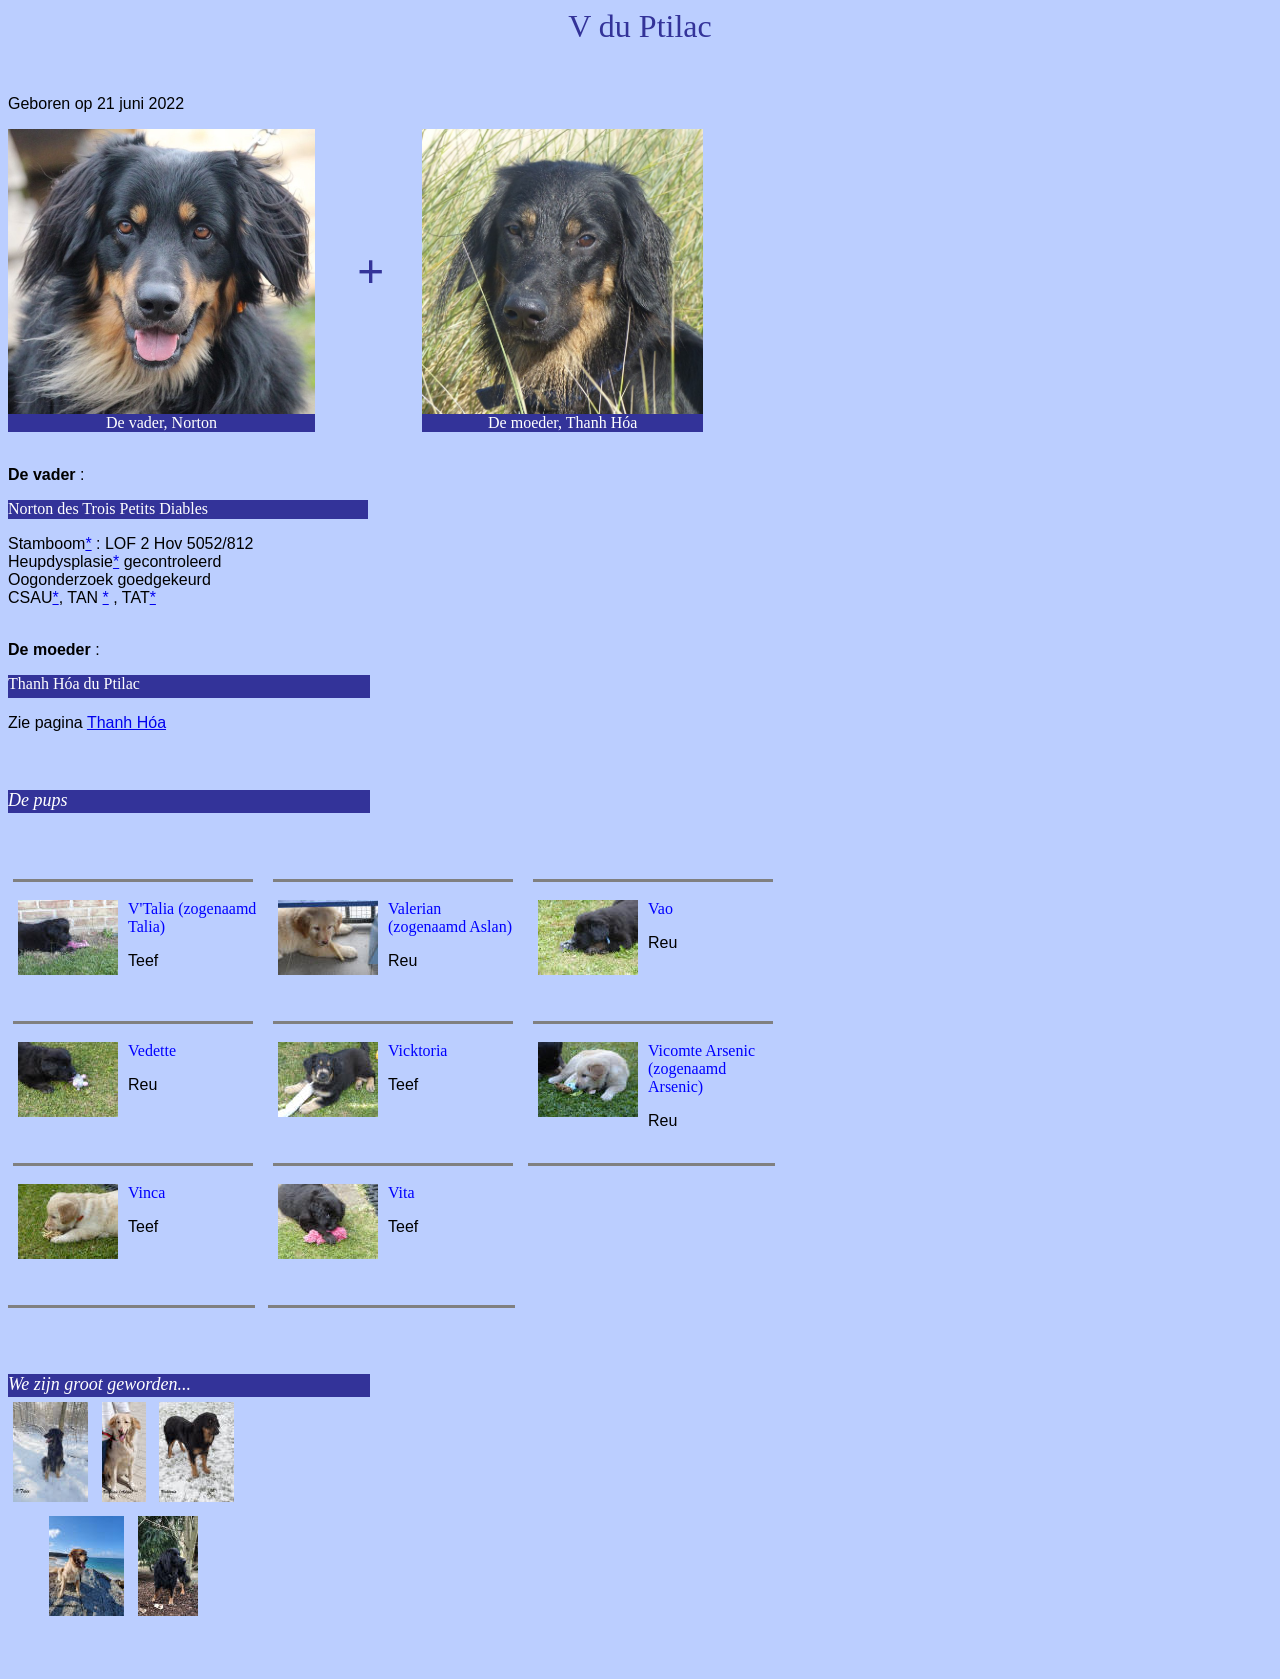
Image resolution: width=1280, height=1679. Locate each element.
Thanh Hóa (126, 722)
